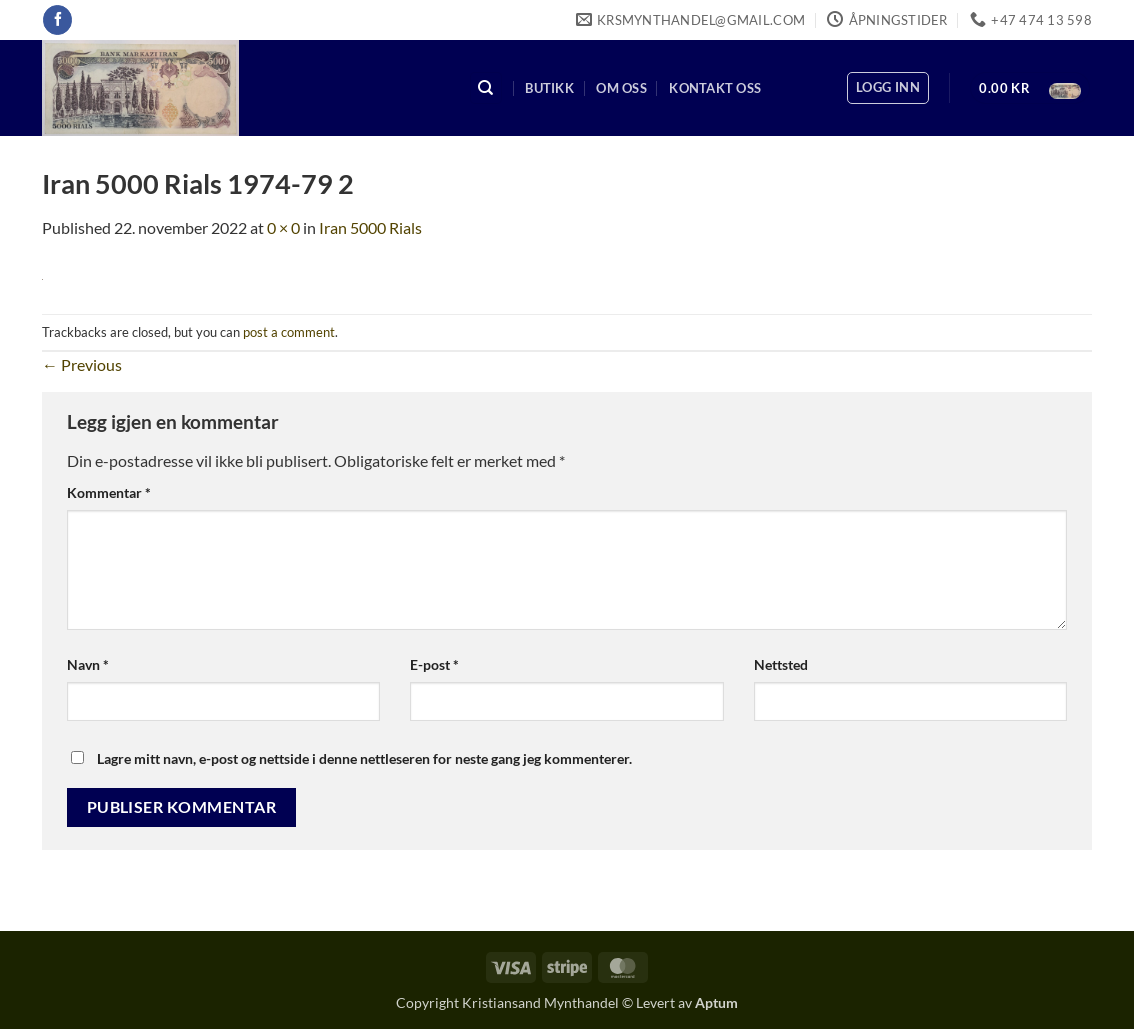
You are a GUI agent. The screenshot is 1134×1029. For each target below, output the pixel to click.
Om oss (621, 88)
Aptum (716, 1002)
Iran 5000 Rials (370, 227)
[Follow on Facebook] (57, 20)
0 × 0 (283, 227)
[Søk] (486, 88)
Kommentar (109, 492)
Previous (82, 364)
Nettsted (781, 664)
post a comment (289, 332)
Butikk (549, 88)
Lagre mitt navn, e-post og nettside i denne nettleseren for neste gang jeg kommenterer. (364, 758)
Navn (88, 664)
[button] (888, 88)
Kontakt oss (715, 88)
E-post (434, 664)
